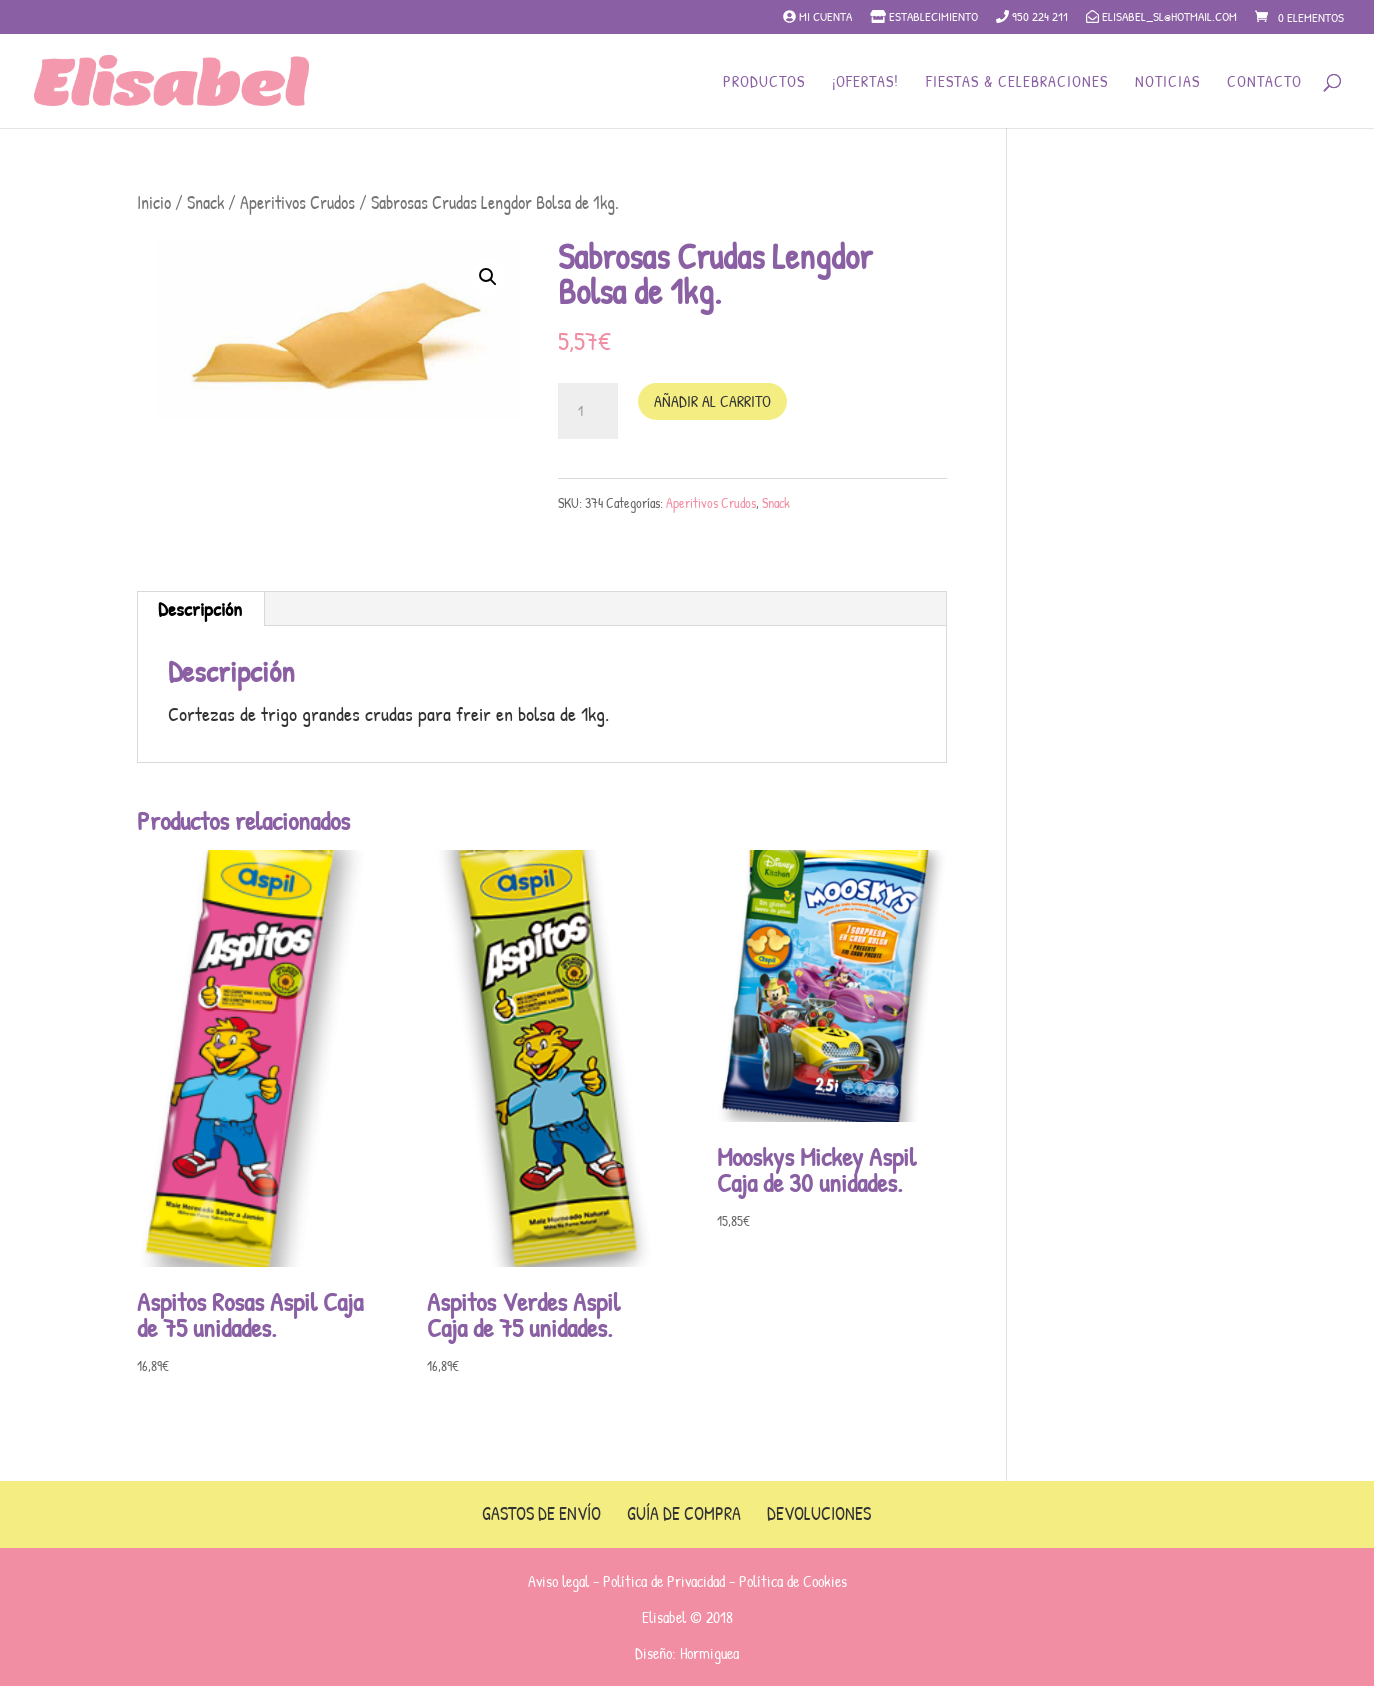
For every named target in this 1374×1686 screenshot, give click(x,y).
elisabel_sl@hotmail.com (1161, 17)
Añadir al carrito (712, 401)
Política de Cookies (793, 1581)
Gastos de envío (541, 1513)
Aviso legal (558, 1581)
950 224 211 (1032, 17)
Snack (205, 202)
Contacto (1264, 83)
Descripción (200, 608)
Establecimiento (924, 17)
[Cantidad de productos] (588, 411)
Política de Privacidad (664, 1581)
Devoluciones (819, 1513)
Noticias (1167, 83)
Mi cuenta (817, 17)
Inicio (154, 202)
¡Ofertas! (865, 83)
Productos (764, 83)
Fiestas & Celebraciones (1017, 83)
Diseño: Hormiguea (687, 1653)
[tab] (200, 609)
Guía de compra (684, 1513)
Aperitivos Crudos (297, 202)
